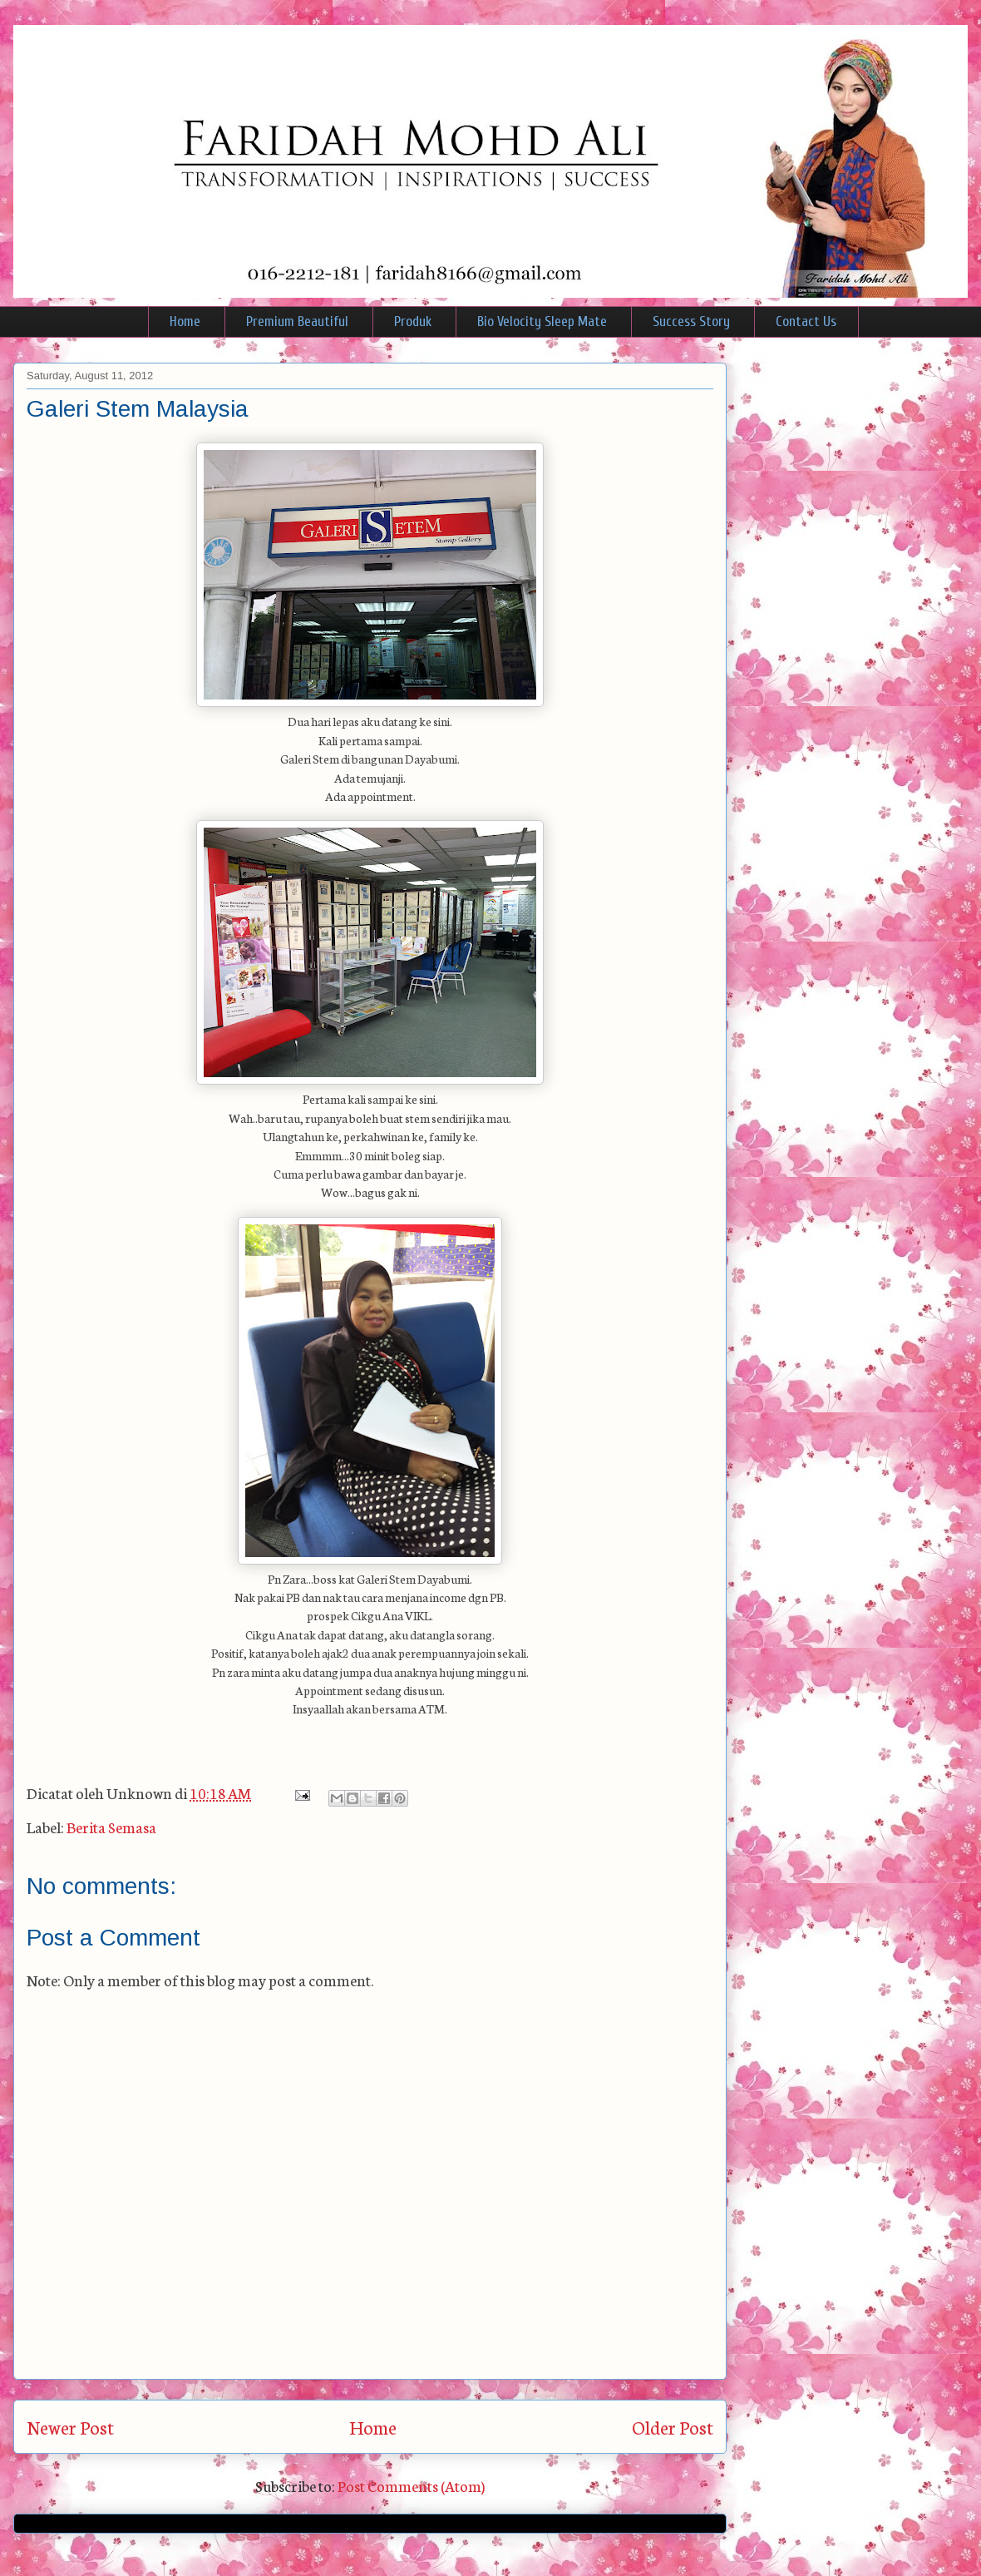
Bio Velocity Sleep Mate (542, 321)
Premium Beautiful (297, 321)
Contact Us (806, 321)
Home (185, 321)
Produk (412, 321)
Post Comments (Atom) (411, 2485)
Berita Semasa (111, 1826)
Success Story (691, 321)
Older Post (672, 2427)
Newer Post (70, 2427)
